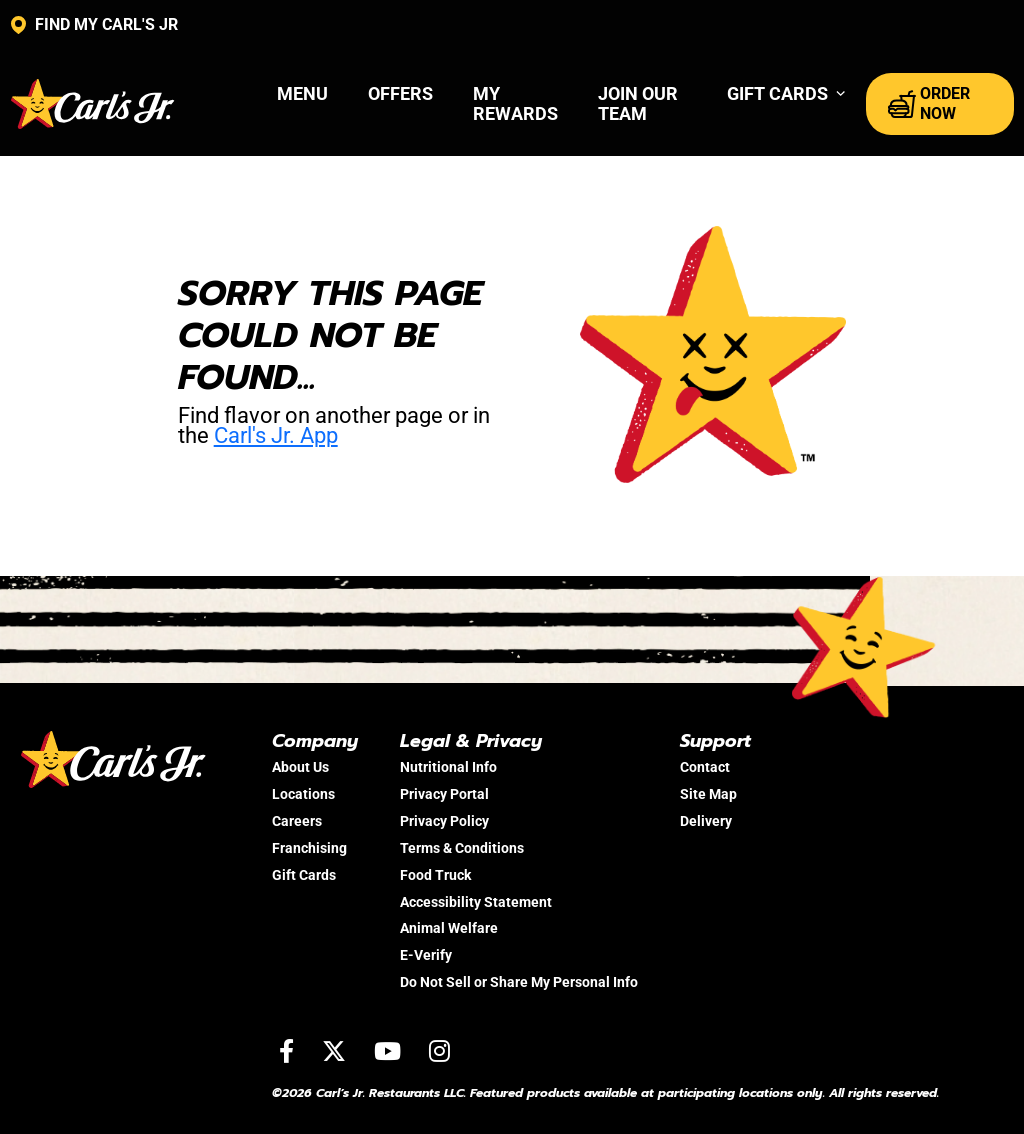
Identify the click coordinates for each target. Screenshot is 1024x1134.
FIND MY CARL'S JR (94, 25)
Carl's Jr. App (276, 435)
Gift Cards (304, 875)
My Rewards (515, 103)
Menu (302, 93)
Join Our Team (638, 103)
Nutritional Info (448, 767)
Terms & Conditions (462, 848)
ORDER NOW (929, 103)
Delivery (706, 821)
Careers (297, 821)
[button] (786, 94)
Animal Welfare (449, 928)
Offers (400, 93)
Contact (705, 767)
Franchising (309, 848)
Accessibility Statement (476, 902)
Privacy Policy (444, 821)
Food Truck (435, 875)
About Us (300, 767)
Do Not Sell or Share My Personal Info (519, 982)
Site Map (708, 794)
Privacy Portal (444, 794)
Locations (303, 794)
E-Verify (426, 955)
